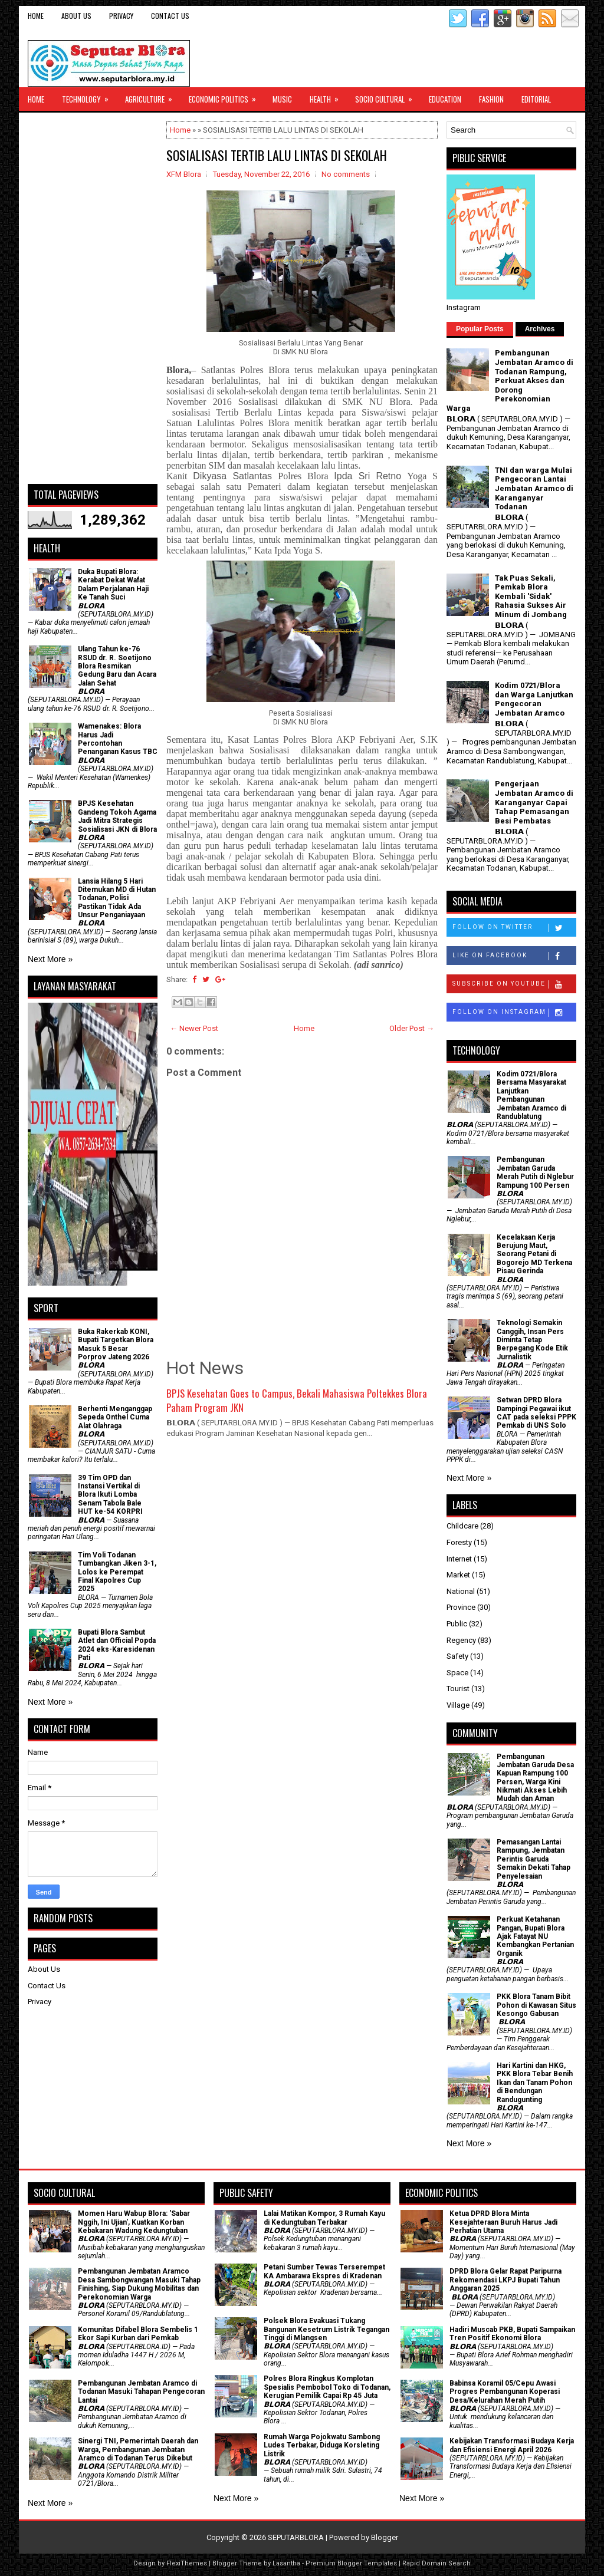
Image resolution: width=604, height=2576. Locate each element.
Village (458, 1705)
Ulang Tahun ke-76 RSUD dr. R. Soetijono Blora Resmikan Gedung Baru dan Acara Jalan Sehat (117, 666)
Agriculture (152, 96)
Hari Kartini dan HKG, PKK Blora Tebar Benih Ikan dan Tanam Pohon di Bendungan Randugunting (535, 2082)
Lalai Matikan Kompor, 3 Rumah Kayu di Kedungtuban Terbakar (324, 2217)
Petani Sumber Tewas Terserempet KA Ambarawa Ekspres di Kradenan (324, 2271)
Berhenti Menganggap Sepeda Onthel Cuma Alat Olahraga (115, 1417)
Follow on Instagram (514, 1013)
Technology (89, 96)
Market (458, 1574)
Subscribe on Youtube (514, 984)
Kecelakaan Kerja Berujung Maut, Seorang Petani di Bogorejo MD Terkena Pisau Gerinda (534, 1254)
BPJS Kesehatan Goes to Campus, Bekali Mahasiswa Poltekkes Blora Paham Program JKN (296, 1400)
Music (282, 99)
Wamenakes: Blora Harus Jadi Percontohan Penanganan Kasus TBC (117, 739)
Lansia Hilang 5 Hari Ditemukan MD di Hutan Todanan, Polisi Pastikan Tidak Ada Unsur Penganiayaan (117, 898)
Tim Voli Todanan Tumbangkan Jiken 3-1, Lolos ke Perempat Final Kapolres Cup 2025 (117, 1572)
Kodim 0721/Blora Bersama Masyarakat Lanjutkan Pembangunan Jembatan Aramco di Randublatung (531, 1095)
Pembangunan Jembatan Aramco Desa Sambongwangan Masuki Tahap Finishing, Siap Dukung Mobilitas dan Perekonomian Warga (139, 2284)
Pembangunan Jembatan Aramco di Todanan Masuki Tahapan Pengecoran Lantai (141, 2391)
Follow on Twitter (514, 928)
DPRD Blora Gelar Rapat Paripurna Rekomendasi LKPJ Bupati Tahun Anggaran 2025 (505, 2279)
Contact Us (170, 16)
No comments (345, 174)
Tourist (458, 1688)
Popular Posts (480, 329)
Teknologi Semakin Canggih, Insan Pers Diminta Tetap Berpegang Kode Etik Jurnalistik (532, 1340)
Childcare (462, 1525)
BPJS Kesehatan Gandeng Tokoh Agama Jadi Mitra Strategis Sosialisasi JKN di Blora (117, 816)
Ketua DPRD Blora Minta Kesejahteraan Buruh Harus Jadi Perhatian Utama (503, 2222)
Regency (461, 1640)
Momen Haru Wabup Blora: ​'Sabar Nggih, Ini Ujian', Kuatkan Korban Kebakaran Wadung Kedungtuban (134, 2222)
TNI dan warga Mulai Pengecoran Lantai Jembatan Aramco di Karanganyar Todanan (534, 488)
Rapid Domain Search (436, 2563)
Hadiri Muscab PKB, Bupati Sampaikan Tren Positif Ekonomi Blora (512, 2333)
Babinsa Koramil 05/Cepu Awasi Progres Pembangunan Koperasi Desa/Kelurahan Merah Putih (504, 2391)
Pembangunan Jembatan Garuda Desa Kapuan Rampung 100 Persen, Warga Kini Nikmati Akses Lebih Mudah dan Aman (535, 1778)
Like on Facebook (514, 956)
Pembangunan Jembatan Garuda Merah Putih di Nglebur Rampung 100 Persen (535, 1172)
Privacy (121, 16)
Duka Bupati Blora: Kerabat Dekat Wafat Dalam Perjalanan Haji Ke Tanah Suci (113, 584)
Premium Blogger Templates (351, 2563)
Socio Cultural (387, 96)
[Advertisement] (92, 298)
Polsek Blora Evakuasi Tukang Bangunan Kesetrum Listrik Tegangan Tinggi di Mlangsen (326, 2329)
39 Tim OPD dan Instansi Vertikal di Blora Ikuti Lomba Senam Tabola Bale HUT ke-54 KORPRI (110, 1495)
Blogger (384, 2537)
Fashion (491, 99)
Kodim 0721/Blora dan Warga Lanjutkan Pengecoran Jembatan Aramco (534, 699)
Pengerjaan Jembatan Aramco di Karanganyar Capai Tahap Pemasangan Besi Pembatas (534, 802)
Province (461, 1607)
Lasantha (286, 2563)
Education (445, 99)
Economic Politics (226, 96)
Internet (459, 1558)
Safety (457, 1656)
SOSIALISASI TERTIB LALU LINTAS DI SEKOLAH (276, 155)
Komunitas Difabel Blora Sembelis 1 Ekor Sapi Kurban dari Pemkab (138, 2333)
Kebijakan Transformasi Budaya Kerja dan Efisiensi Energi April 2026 (511, 2445)
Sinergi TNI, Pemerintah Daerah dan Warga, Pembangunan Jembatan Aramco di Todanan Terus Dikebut (138, 2449)
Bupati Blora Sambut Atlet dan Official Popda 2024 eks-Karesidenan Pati (117, 1645)
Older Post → (411, 1028)
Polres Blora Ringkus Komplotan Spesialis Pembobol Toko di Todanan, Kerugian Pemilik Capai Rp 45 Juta (327, 2387)
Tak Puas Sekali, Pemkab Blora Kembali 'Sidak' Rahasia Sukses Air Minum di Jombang (531, 596)
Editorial (536, 99)
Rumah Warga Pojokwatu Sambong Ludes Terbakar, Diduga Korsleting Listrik (322, 2445)
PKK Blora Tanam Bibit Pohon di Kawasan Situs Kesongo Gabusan (536, 2005)
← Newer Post (194, 1028)
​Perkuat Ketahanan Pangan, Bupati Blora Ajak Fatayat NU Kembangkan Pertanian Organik (535, 1936)
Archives (540, 329)
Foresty (459, 1542)
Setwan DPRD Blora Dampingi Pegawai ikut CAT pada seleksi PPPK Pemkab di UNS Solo (536, 1412)
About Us (76, 16)
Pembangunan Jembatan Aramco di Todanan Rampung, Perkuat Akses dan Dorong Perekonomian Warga (510, 380)
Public (457, 1623)
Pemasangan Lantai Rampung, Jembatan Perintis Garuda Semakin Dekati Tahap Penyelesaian (533, 1859)
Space (457, 1672)
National (461, 1591)
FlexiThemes (186, 2563)
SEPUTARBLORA (296, 2537)
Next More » (50, 959)
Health (328, 96)
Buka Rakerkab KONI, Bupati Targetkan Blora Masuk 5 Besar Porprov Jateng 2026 (115, 1344)
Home (36, 16)
